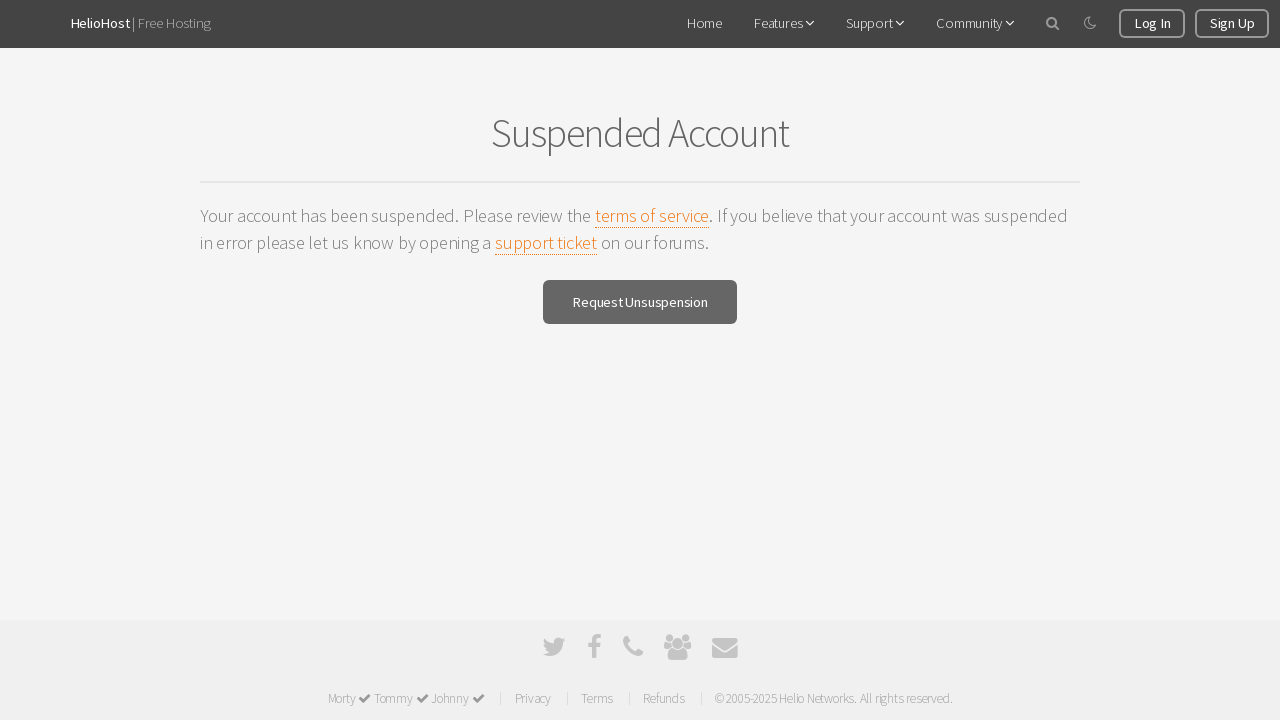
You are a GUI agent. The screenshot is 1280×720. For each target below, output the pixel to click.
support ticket (546, 242)
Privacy (533, 698)
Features (784, 23)
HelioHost (100, 23)
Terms (597, 698)
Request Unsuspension (640, 302)
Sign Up (1232, 23)
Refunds (663, 698)
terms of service (652, 215)
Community (975, 23)
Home (704, 23)
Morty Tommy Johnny (406, 698)
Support (875, 23)
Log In (1152, 23)
